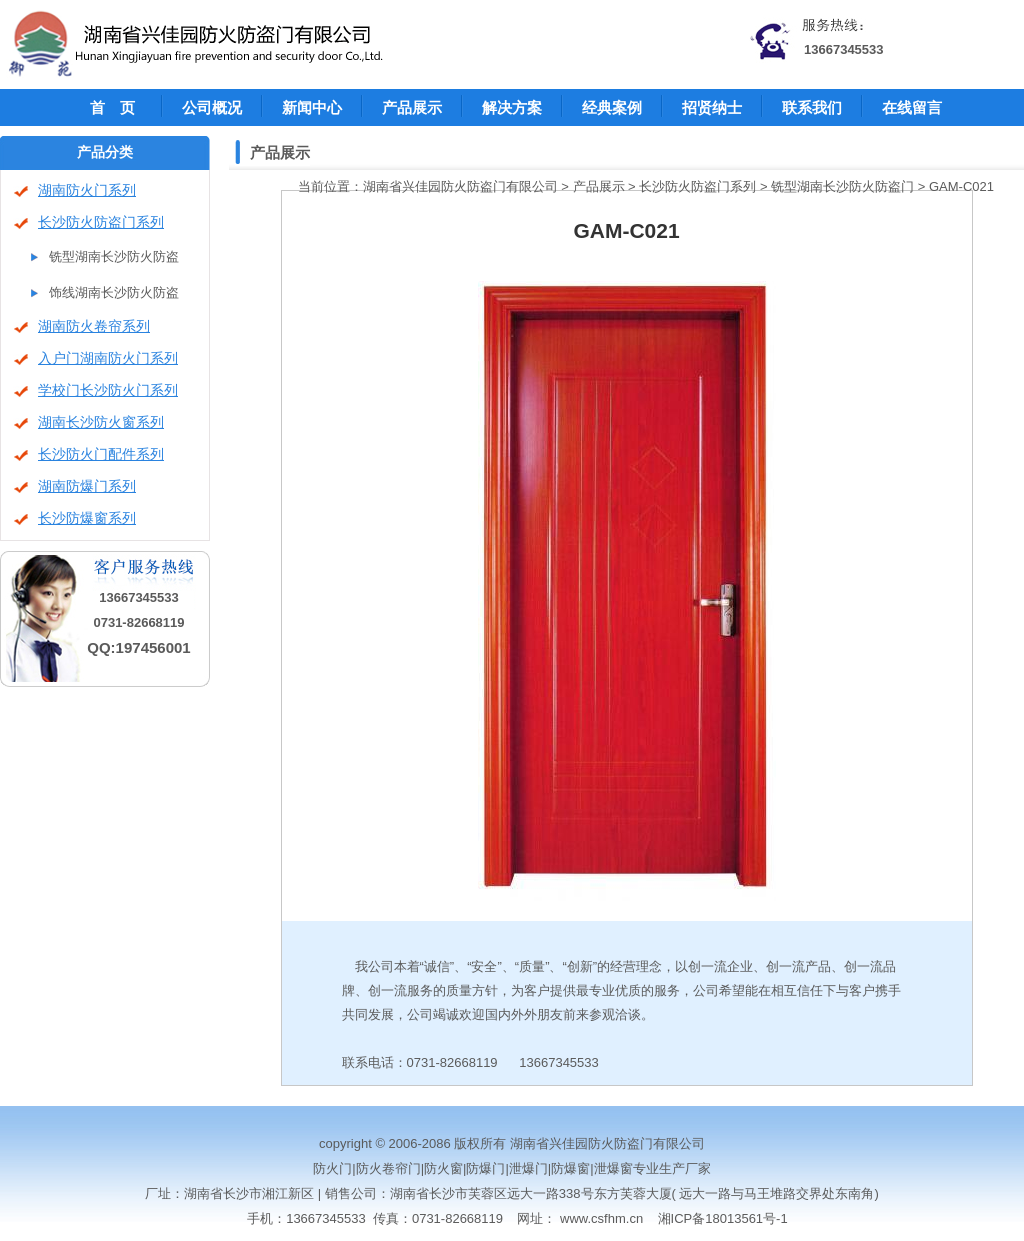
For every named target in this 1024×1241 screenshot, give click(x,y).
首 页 (112, 107)
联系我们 (812, 107)
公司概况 (212, 107)
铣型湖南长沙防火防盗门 (842, 186)
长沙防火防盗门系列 (101, 222)
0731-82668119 (138, 622)
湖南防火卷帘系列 (94, 326)
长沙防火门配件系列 (101, 454)
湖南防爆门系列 (87, 486)
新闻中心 (312, 107)
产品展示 (412, 107)
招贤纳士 (712, 107)
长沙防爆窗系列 (87, 518)
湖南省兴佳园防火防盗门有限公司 (460, 186)
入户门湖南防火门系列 (108, 358)
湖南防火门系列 (87, 190)
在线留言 (912, 107)
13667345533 (844, 49)
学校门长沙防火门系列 (108, 390)
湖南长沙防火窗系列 (101, 422)
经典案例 (612, 107)
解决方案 (512, 107)
